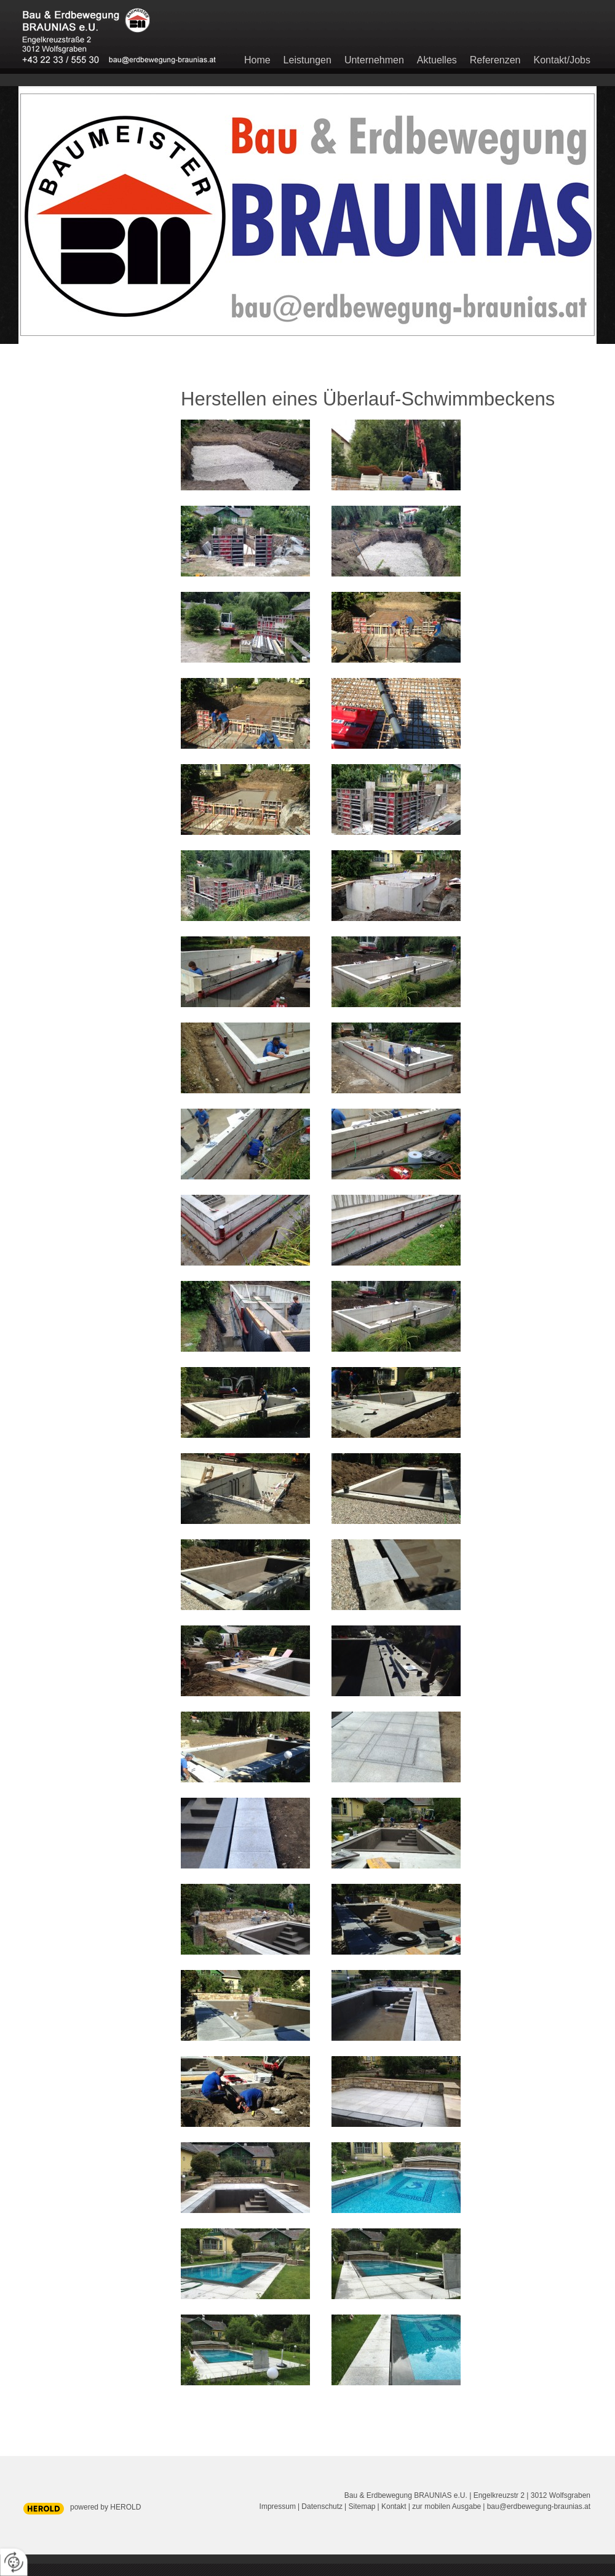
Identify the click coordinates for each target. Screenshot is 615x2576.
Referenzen (495, 60)
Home (257, 60)
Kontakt (394, 2506)
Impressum (278, 2506)
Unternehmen (374, 60)
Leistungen (307, 60)
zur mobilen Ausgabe (446, 2506)
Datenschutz (322, 2506)
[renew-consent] (14, 2562)
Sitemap (362, 2506)
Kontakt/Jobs (562, 60)
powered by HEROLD (105, 2507)
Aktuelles (437, 60)
